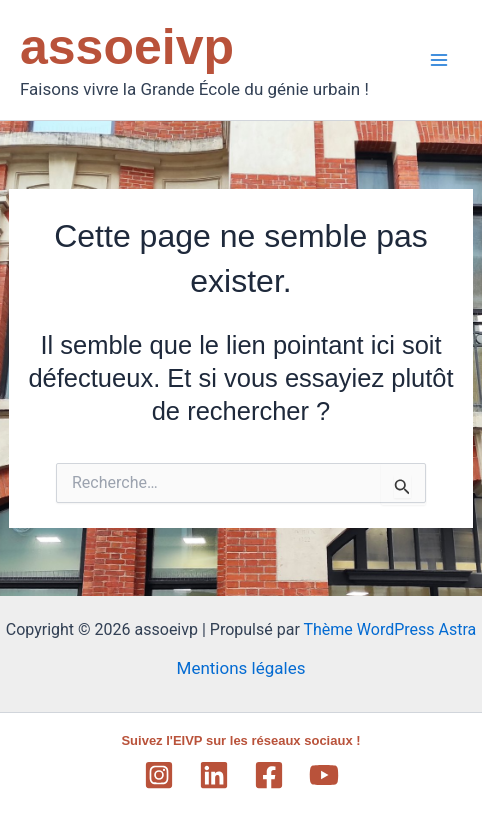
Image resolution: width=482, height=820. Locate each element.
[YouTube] (324, 775)
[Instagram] (159, 775)
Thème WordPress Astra (389, 629)
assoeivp (127, 47)
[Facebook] (269, 775)
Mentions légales (241, 668)
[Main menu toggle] (440, 60)
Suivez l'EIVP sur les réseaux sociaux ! (240, 740)
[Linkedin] (214, 775)
